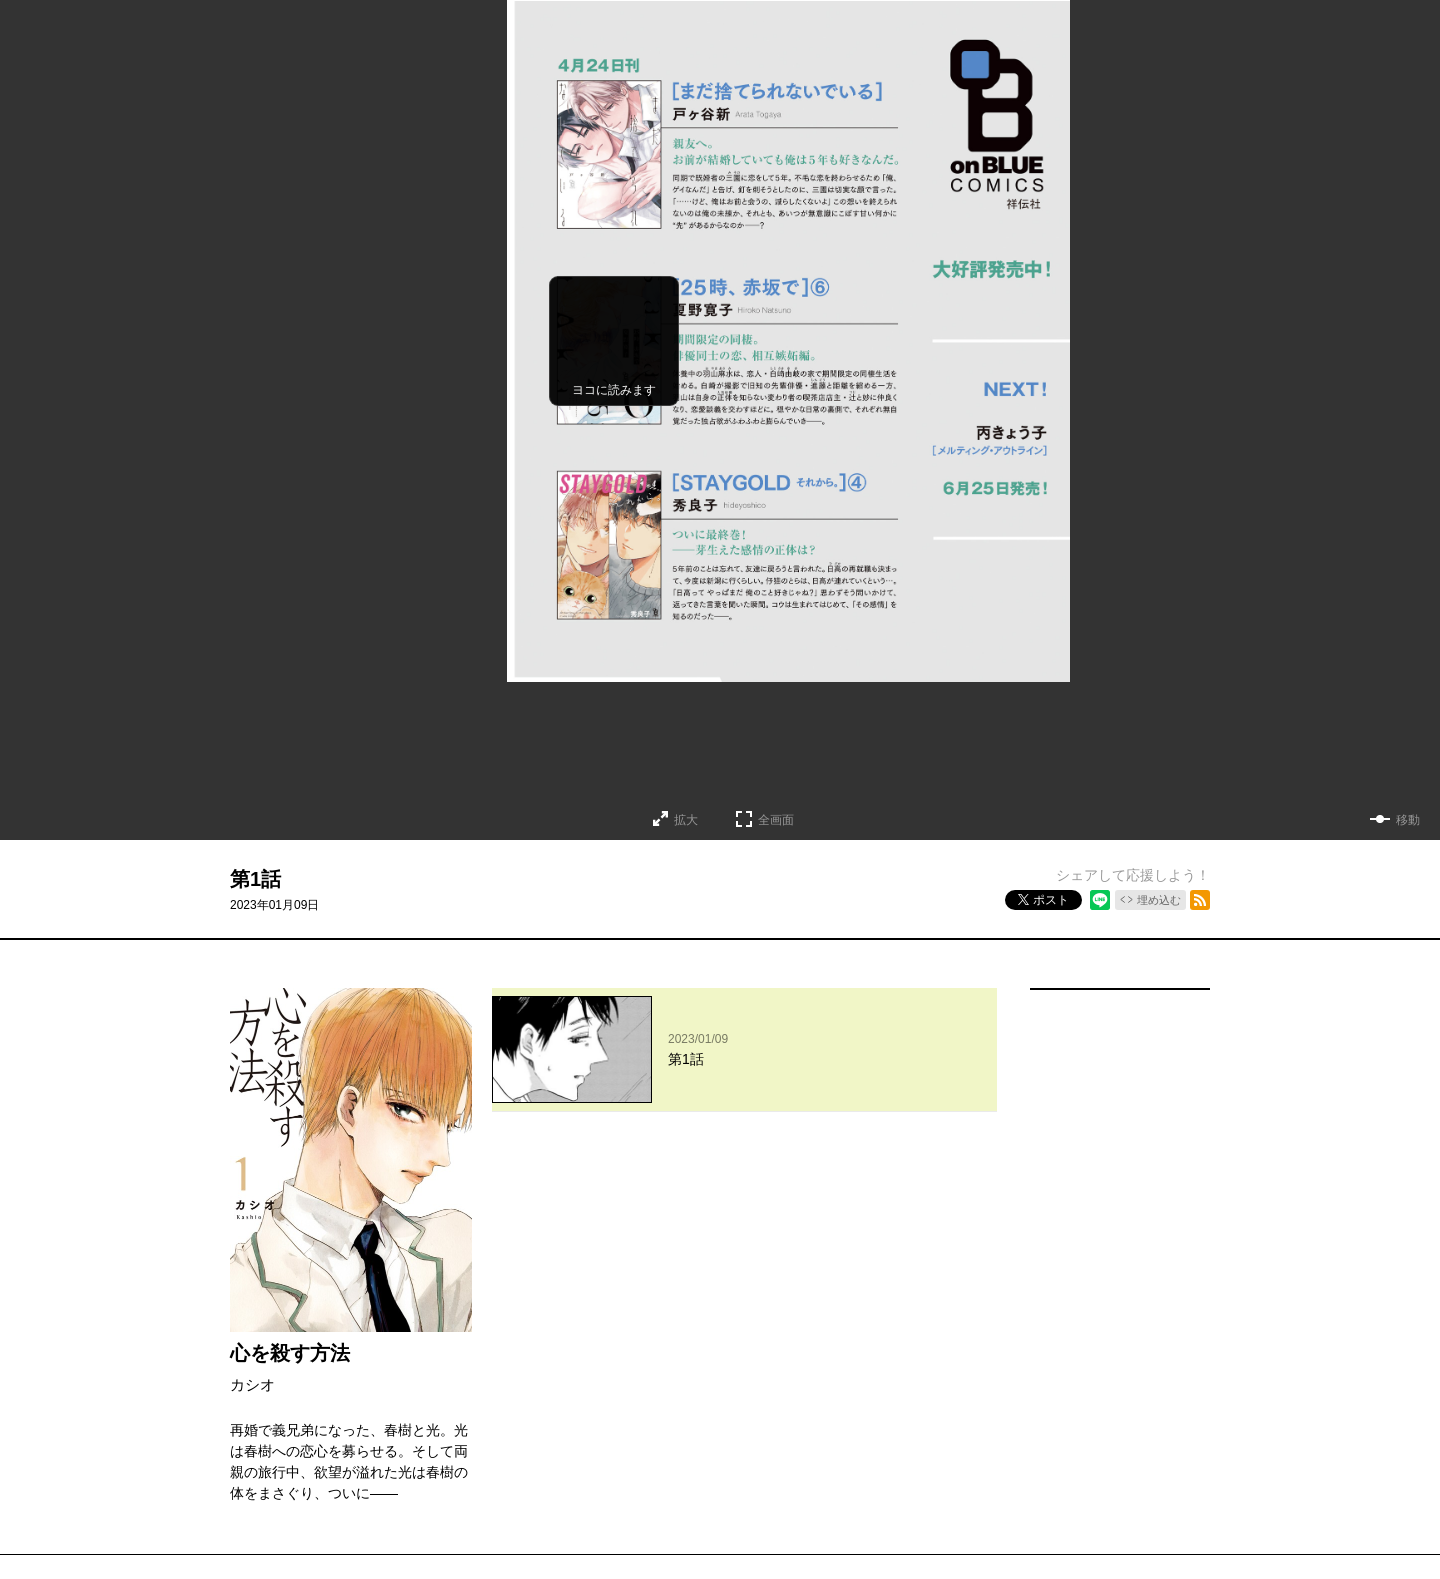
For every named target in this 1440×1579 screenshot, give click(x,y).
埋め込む (1159, 900)
